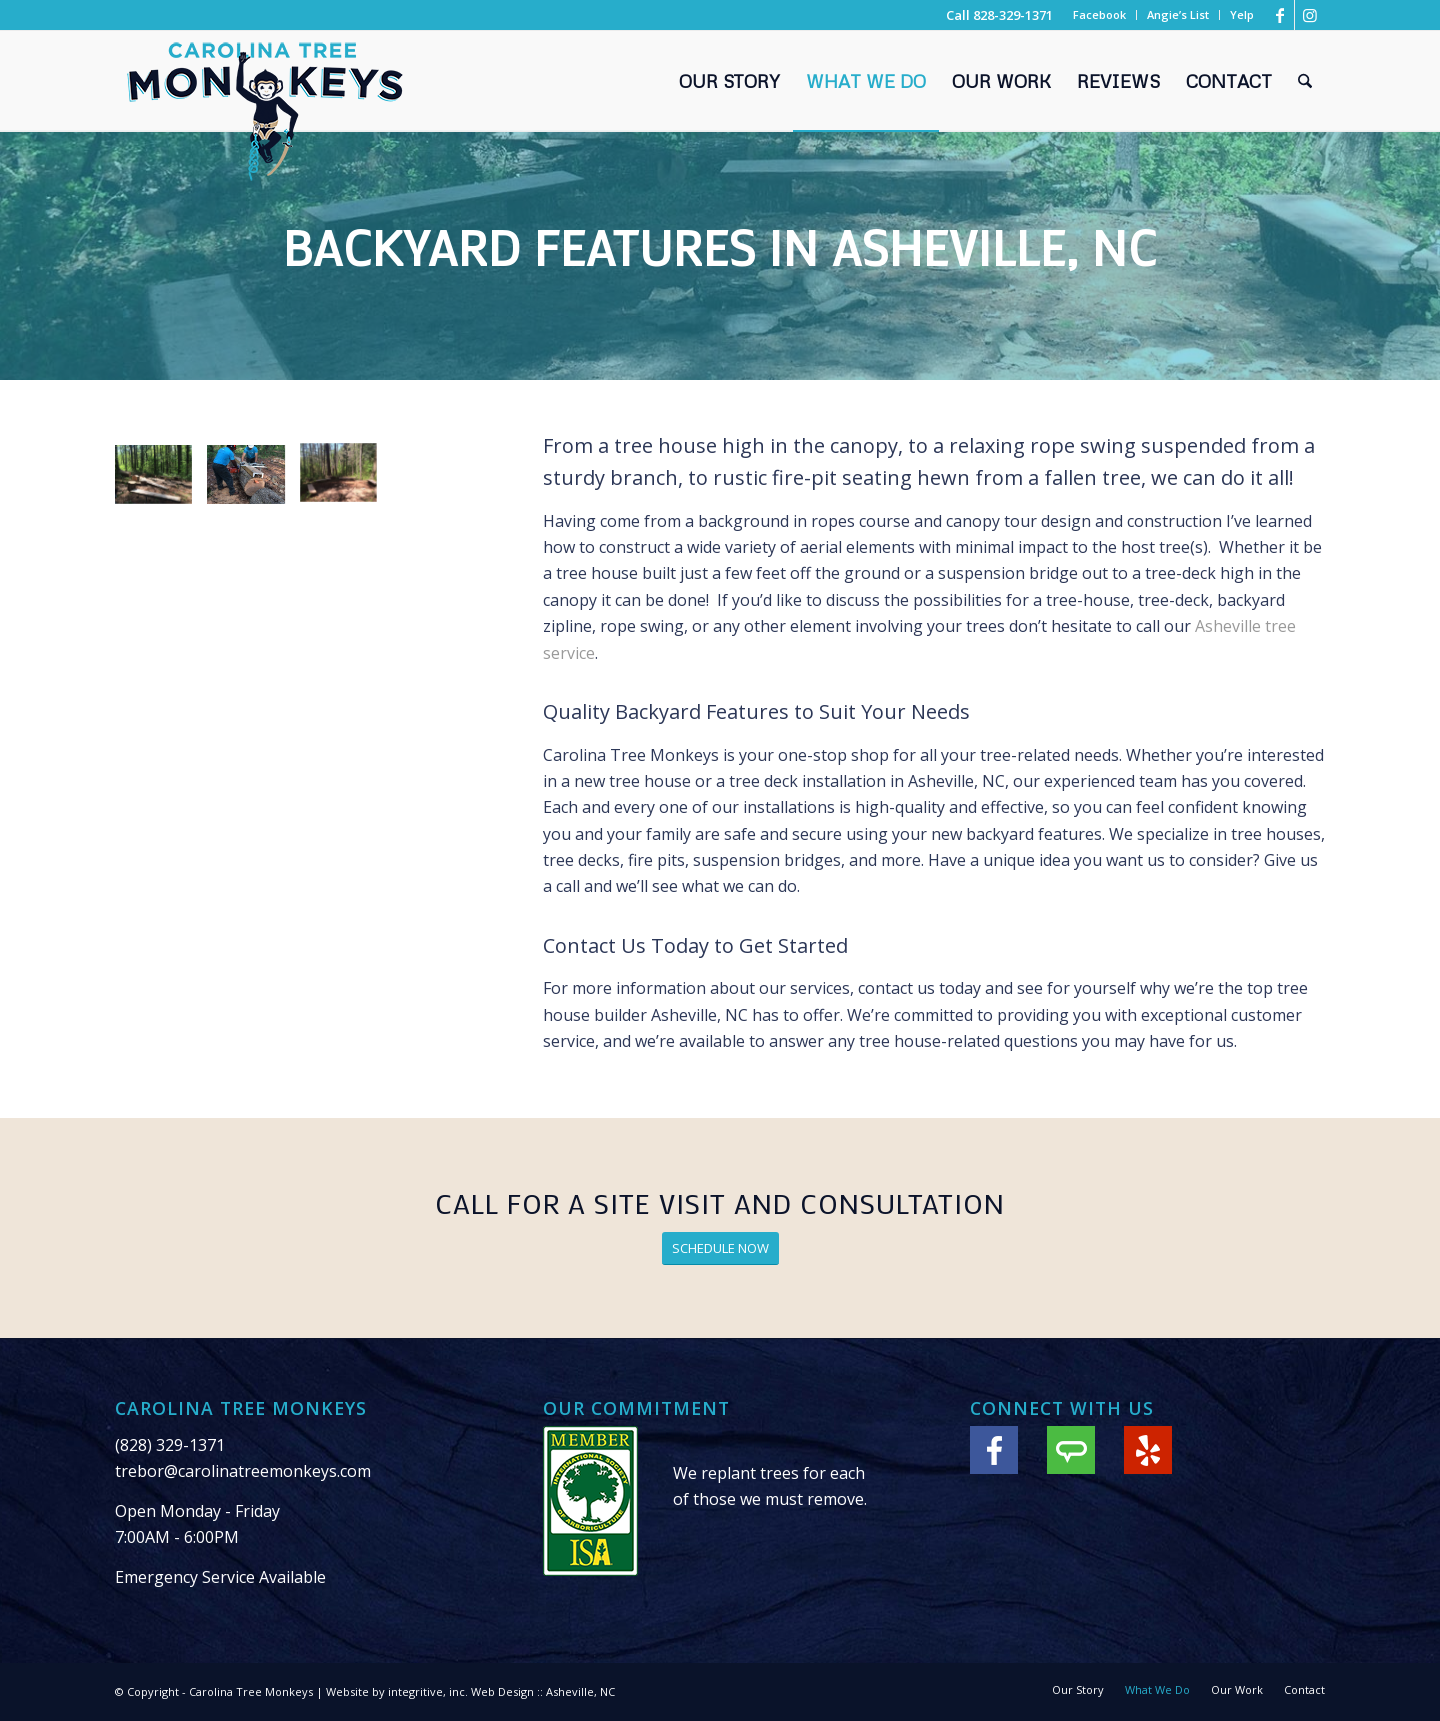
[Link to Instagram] (1310, 15)
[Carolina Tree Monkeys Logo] (265, 111)
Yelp (1242, 14)
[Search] (1305, 81)
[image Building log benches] (161, 482)
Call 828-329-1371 (999, 15)
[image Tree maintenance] (253, 482)
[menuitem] (1100, 15)
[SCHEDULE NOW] (720, 1248)
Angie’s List (1178, 14)
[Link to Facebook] (1279, 15)
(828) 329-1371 (170, 1445)
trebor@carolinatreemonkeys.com (243, 1471)
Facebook (1099, 14)
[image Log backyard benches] (346, 482)
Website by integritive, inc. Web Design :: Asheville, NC (470, 1691)
